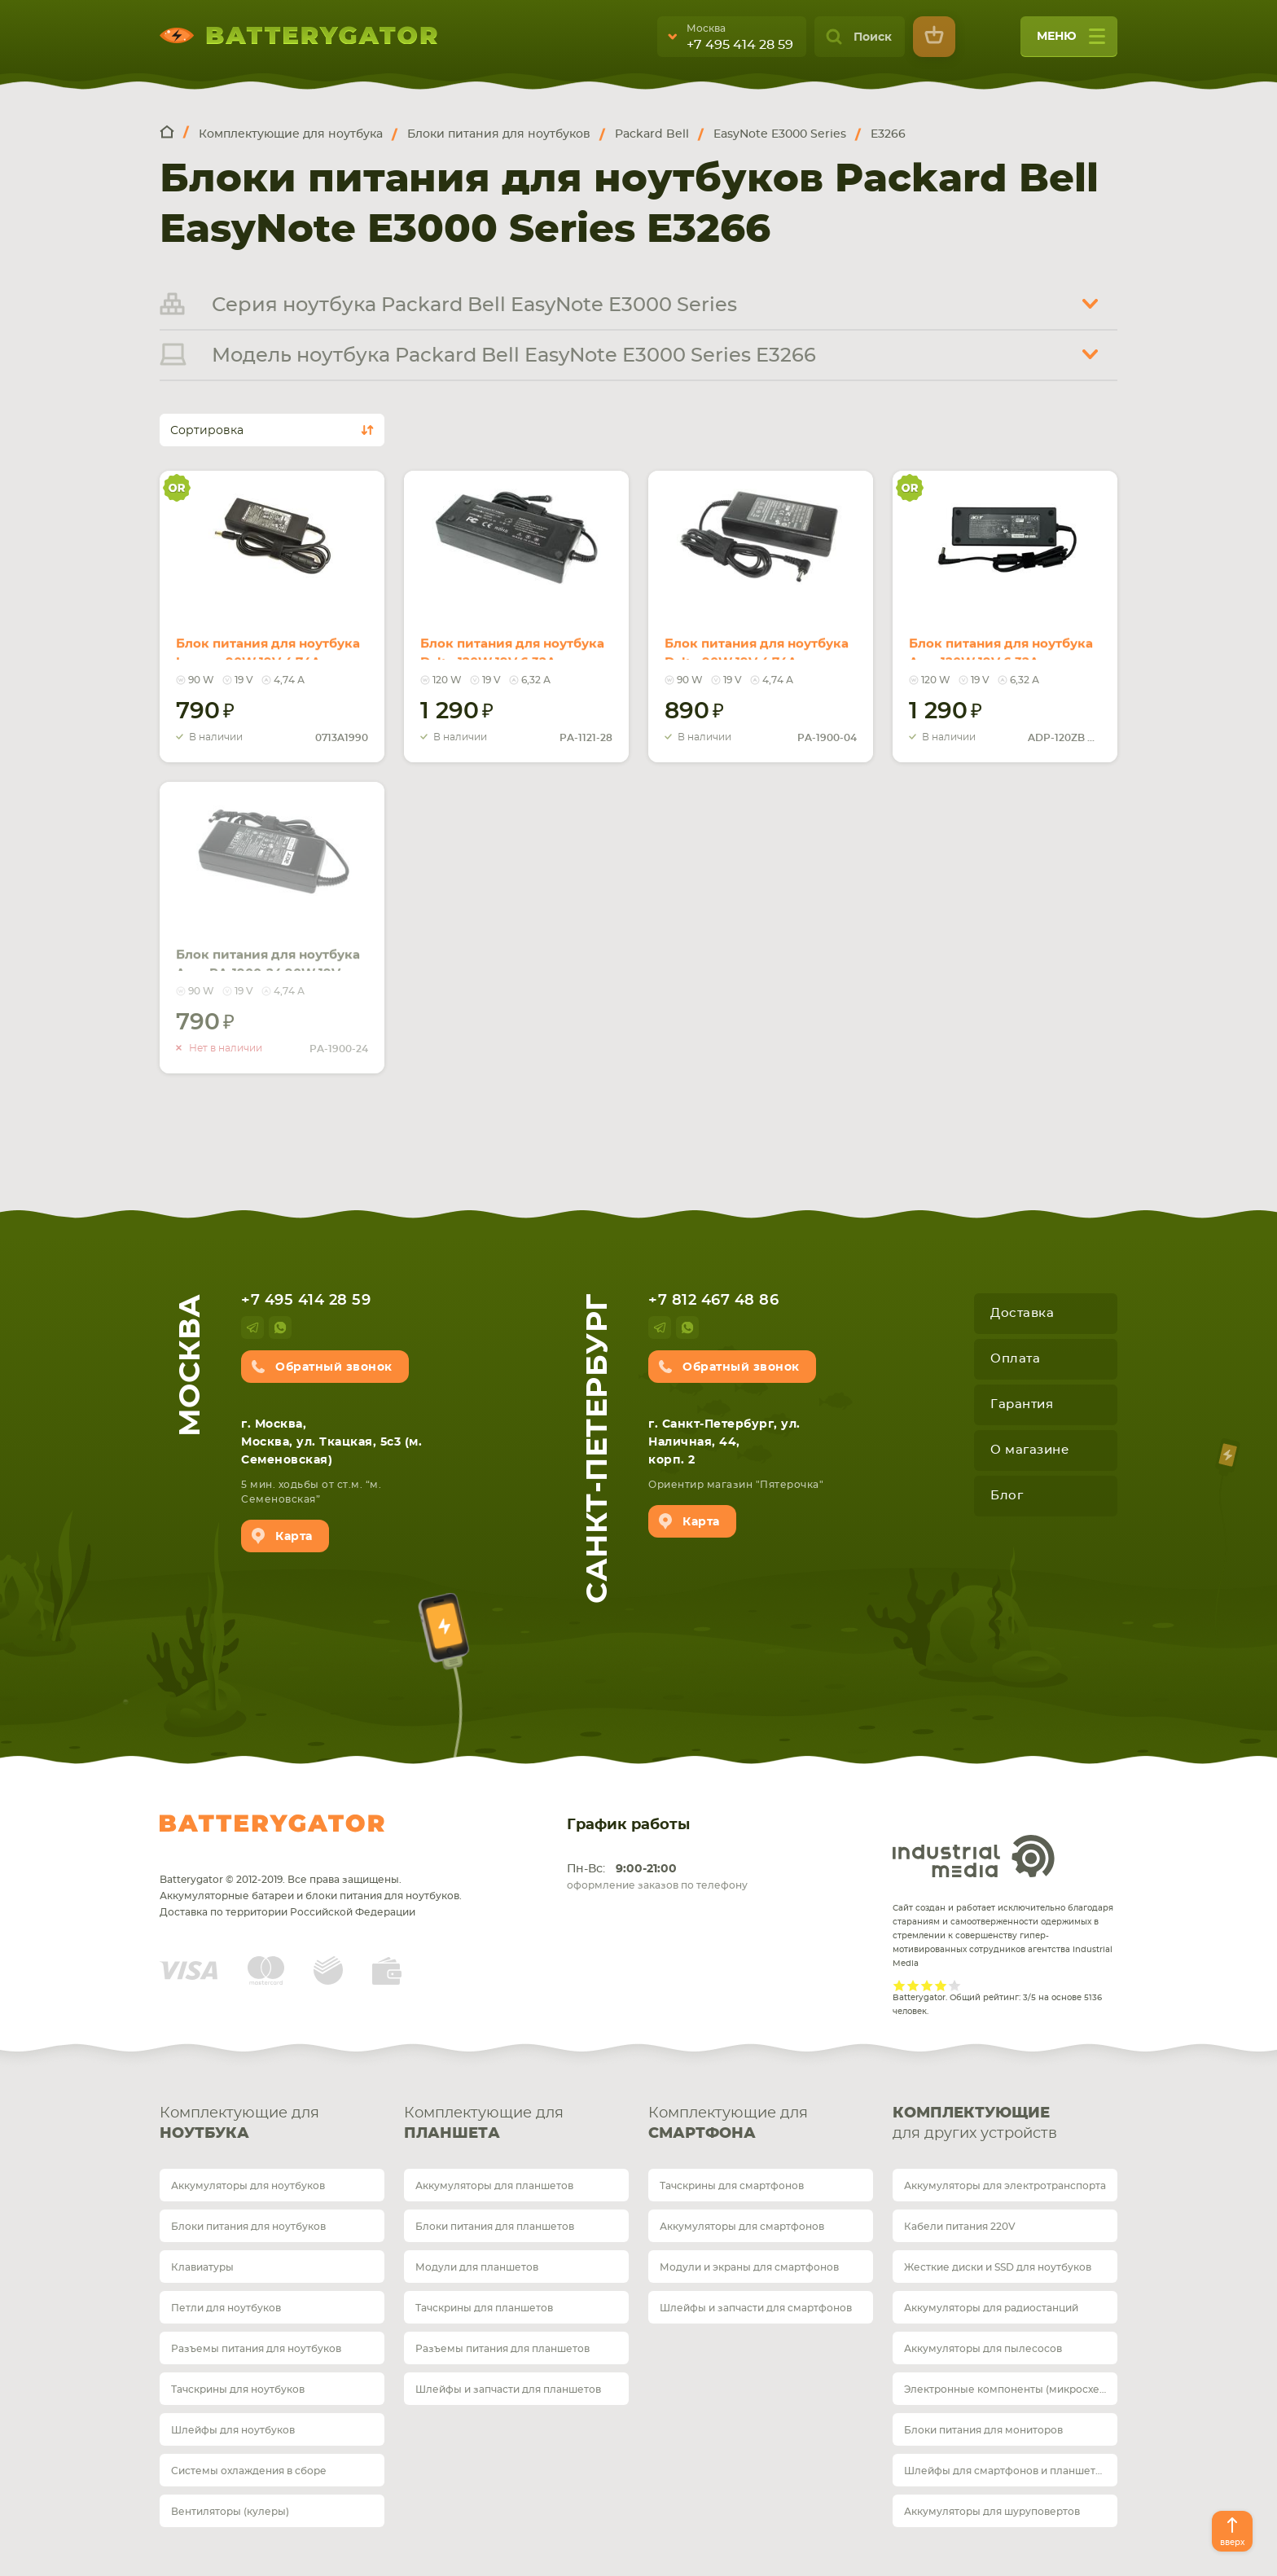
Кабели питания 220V (960, 2227)
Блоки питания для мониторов (983, 2430)
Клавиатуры (202, 2267)
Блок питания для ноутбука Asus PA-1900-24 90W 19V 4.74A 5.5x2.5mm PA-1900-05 (268, 951)
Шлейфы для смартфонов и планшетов (1006, 2471)
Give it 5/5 (955, 1985)
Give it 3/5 (927, 1985)
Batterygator (272, 1823)
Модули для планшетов (476, 2267)
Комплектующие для (272, 2125)
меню (1071, 42)
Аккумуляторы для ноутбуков (248, 2186)
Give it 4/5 (941, 1985)
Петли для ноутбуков (226, 2308)
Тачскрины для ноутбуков (238, 2389)
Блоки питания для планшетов (494, 2227)
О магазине (1029, 1450)
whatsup (280, 1327)
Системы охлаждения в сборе (249, 2471)
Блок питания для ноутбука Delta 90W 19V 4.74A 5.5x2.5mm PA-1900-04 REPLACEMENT (755, 640)
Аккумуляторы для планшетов (494, 2186)
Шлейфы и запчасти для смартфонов (756, 2308)
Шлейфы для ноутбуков (233, 2430)
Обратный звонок (334, 1367)
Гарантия (1021, 1404)
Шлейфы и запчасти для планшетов (508, 2389)
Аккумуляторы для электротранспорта (1005, 2186)
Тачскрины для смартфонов (732, 2186)
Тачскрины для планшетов (484, 2308)
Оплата (1015, 1359)
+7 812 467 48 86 (713, 1300)
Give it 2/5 (913, 1985)
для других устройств (1005, 2122)
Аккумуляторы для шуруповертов (992, 2512)
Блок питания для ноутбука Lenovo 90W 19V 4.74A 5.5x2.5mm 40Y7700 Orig (267, 640)
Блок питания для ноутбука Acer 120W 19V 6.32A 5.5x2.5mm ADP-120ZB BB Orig (993, 640)
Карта (294, 1537)
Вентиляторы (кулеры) (230, 2512)
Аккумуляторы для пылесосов (983, 2349)
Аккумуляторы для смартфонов (742, 2227)
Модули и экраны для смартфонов (749, 2267)
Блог (1006, 1496)
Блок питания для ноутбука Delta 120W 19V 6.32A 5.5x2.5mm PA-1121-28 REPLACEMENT (513, 640)
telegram (252, 1327)
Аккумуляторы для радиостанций (991, 2308)
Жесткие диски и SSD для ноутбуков (997, 2267)
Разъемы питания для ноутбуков (256, 2349)
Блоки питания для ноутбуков (248, 2227)
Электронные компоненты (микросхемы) (1010, 2389)
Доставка (1022, 1313)
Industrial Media (974, 1856)
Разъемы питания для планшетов (502, 2349)
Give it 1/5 (899, 1985)
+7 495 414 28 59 (740, 44)
